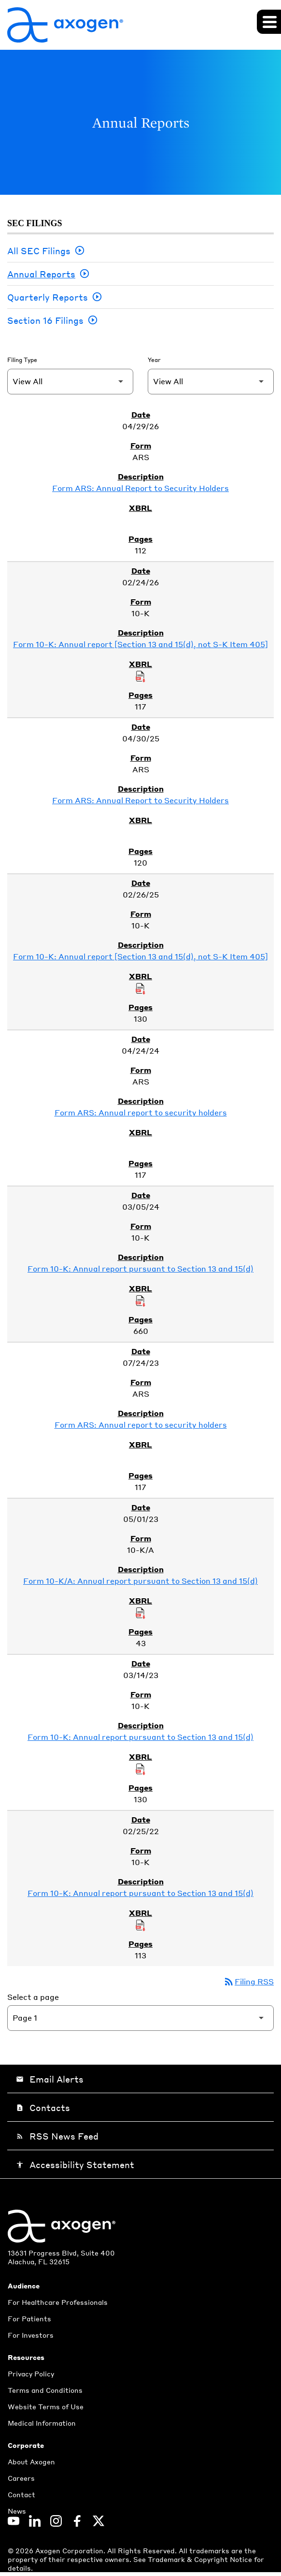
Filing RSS (248, 1981)
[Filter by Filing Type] (70, 381)
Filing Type (22, 359)
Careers (21, 2478)
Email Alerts (50, 2078)
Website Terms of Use (46, 2406)
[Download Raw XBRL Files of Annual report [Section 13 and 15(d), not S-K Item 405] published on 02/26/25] (140, 988)
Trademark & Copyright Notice (201, 2559)
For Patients (29, 2318)
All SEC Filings (38, 250)
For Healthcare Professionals (58, 2302)
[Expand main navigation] (269, 22)
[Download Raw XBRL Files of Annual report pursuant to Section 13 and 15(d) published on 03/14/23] (140, 1768)
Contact (21, 2494)
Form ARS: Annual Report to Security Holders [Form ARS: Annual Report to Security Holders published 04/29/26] (140, 488)
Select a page (33, 1997)
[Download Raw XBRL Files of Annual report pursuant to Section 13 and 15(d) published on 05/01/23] (140, 1612)
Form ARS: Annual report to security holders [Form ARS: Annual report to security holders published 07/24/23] (141, 1424)
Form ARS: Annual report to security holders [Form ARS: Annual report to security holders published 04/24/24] (141, 1112)
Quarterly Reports (47, 297)
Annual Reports (41, 273)
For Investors (31, 2334)
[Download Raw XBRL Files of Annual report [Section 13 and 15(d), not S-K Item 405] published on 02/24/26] (140, 675)
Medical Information (42, 2422)
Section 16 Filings (45, 320)
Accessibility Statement (75, 2164)
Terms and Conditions (45, 2390)
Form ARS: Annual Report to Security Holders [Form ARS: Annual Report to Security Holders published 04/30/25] (140, 800)
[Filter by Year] (211, 381)
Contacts (43, 2107)
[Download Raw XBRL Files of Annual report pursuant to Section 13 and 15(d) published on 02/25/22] (140, 1924)
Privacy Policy (31, 2373)
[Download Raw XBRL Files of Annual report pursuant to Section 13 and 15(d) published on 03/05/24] (140, 1300)
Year (154, 359)
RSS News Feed (57, 2136)
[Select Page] (140, 2018)
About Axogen (31, 2461)
